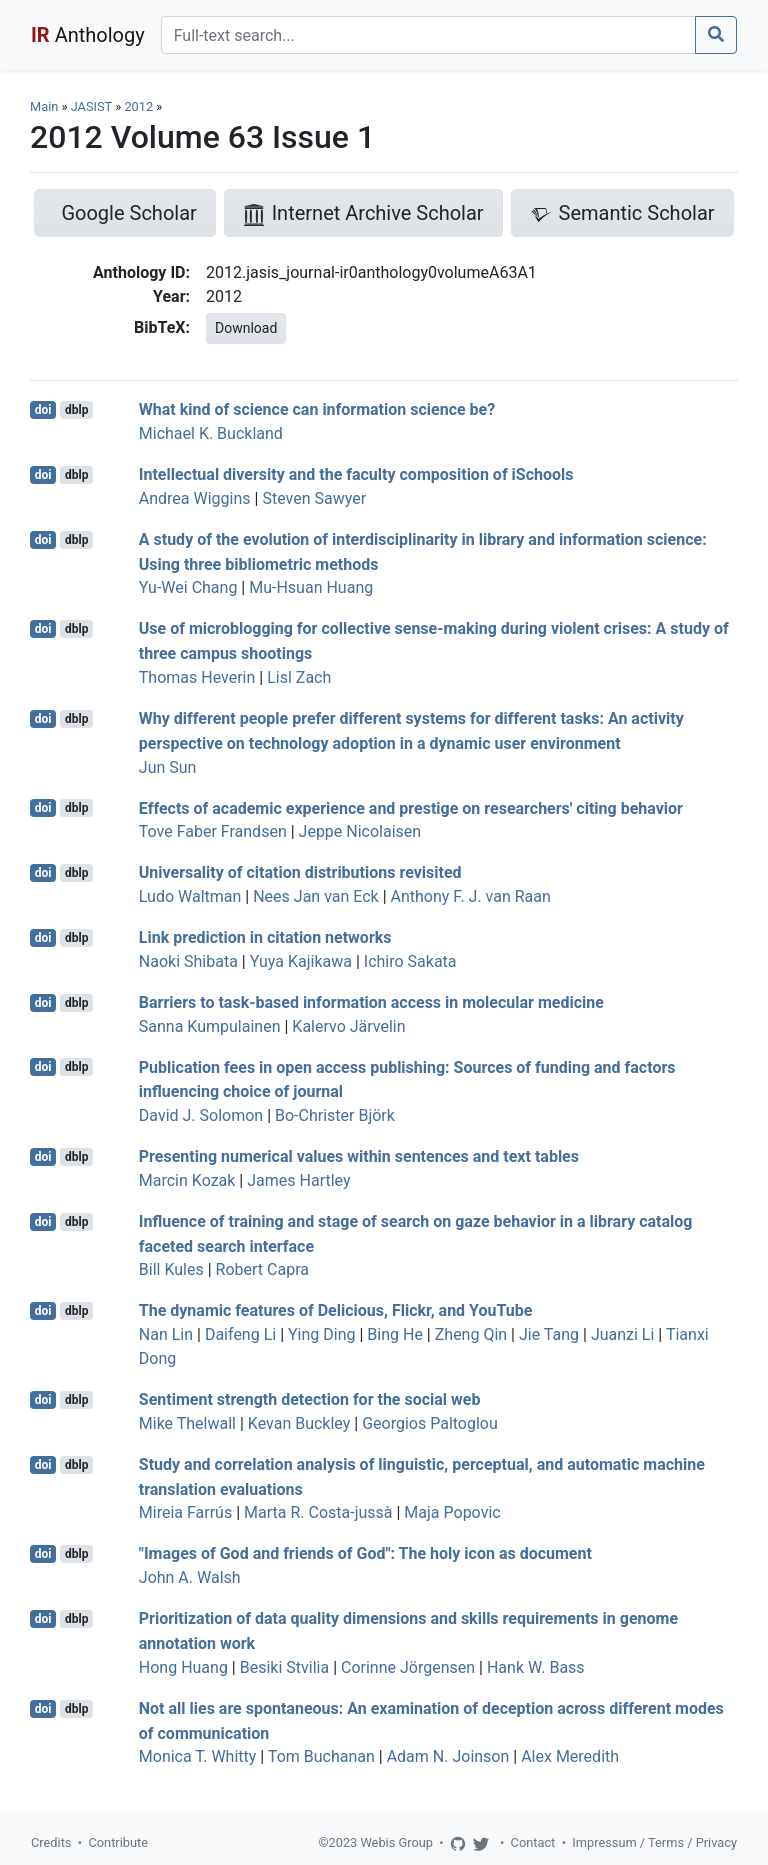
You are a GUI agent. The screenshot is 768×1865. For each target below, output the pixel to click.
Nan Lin (166, 1334)
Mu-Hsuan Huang (311, 587)
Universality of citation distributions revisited (300, 872)
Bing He (395, 1334)
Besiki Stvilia (284, 1667)
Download (246, 328)
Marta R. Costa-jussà (318, 1512)
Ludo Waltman (190, 896)
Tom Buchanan (321, 1756)
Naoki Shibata (188, 961)
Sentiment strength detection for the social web (310, 1399)
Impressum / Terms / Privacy (654, 1842)
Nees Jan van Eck (316, 896)
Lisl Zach (299, 677)
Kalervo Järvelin (348, 1026)
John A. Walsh (190, 1577)
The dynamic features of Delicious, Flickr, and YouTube (336, 1310)
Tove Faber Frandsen (213, 831)
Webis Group (396, 1842)
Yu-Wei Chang (188, 587)
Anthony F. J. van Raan (471, 896)
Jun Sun (168, 767)
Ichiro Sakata (410, 961)
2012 (138, 106)
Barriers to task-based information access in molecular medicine (371, 1002)
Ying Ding (322, 1334)
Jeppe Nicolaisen (360, 831)
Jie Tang (549, 1334)
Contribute (118, 1842)
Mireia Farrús (185, 1512)
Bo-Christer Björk (335, 1115)
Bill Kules (171, 1269)
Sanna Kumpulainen (210, 1026)
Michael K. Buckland (211, 433)
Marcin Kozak (187, 1180)
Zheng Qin (471, 1334)
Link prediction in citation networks (265, 937)
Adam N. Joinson (448, 1756)
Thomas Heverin (197, 677)
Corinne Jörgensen (408, 1667)
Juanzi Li (623, 1334)
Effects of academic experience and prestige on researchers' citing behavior (411, 807)
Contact (533, 1842)
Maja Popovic (452, 1512)
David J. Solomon (201, 1115)
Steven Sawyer (314, 498)
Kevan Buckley (299, 1423)
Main (44, 106)
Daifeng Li (240, 1334)
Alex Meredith (570, 1756)
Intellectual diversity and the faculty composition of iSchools (356, 474)
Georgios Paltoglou (430, 1423)
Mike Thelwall (187, 1423)
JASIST (91, 106)
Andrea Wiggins (195, 498)
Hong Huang (183, 1667)
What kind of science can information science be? (317, 409)
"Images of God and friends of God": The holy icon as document (365, 1553)
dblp (76, 410)
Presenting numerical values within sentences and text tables (359, 1156)
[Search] (428, 35)
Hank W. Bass (536, 1667)
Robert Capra (262, 1269)
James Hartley (298, 1180)
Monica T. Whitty (198, 1756)
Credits (51, 1842)
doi (43, 410)
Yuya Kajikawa (301, 961)
